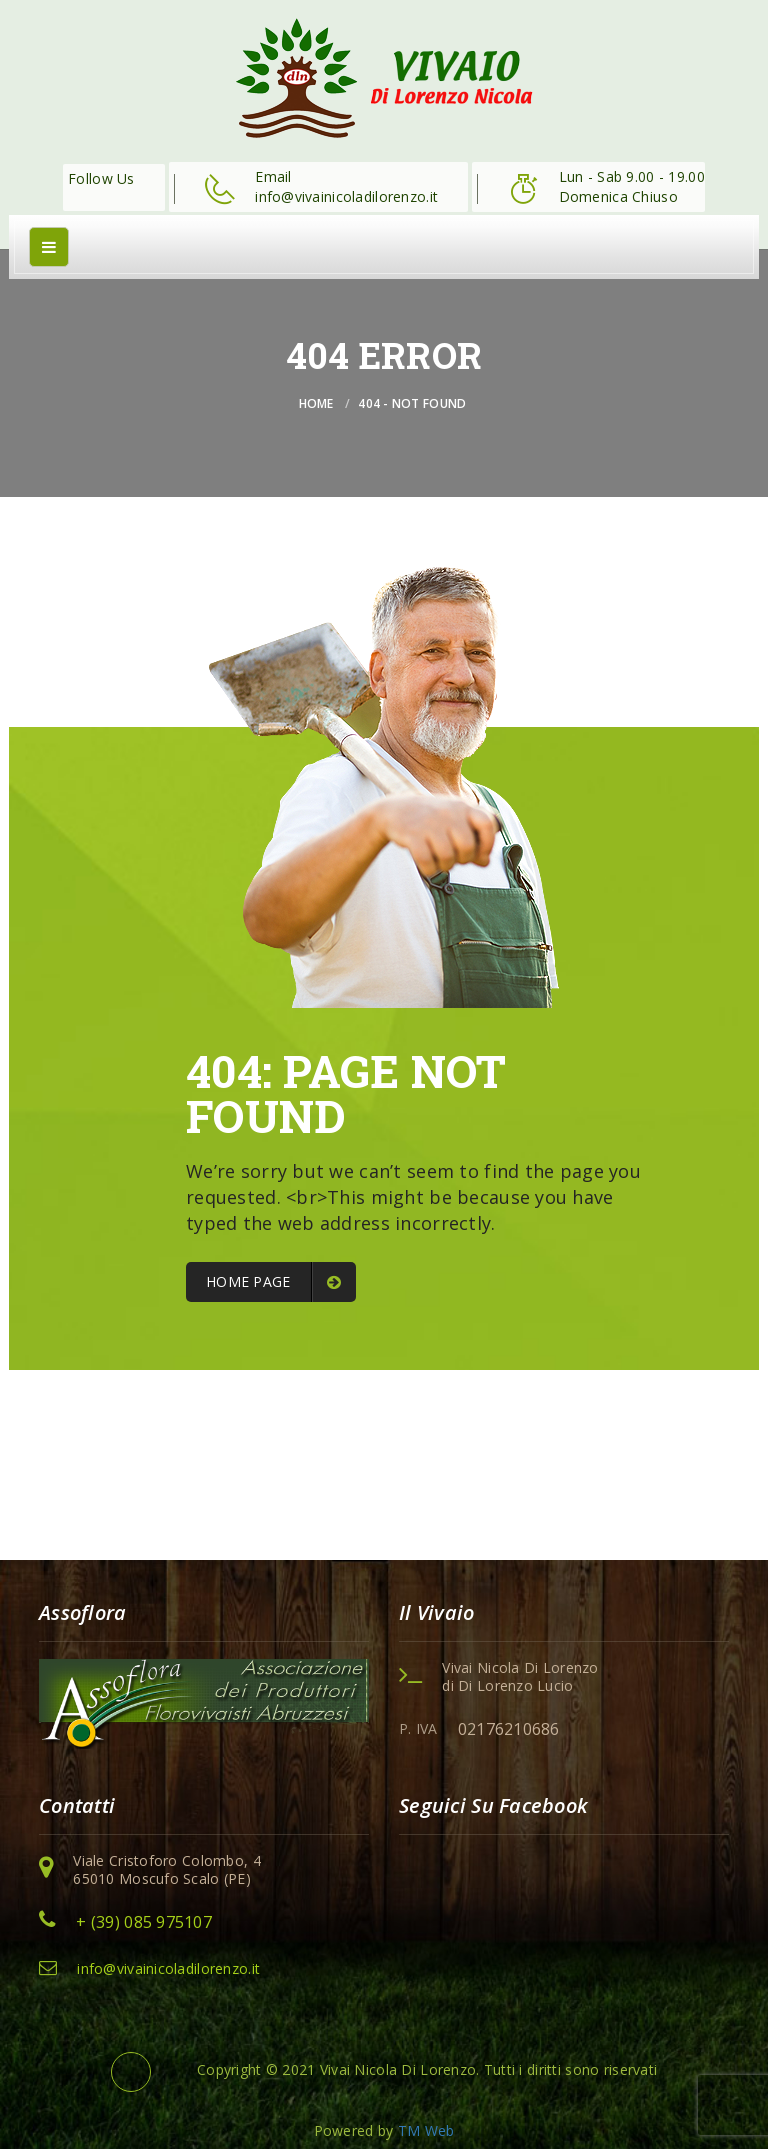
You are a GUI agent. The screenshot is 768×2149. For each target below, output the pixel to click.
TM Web (426, 2130)
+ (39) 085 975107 (144, 1922)
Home (316, 403)
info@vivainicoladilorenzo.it (168, 1968)
